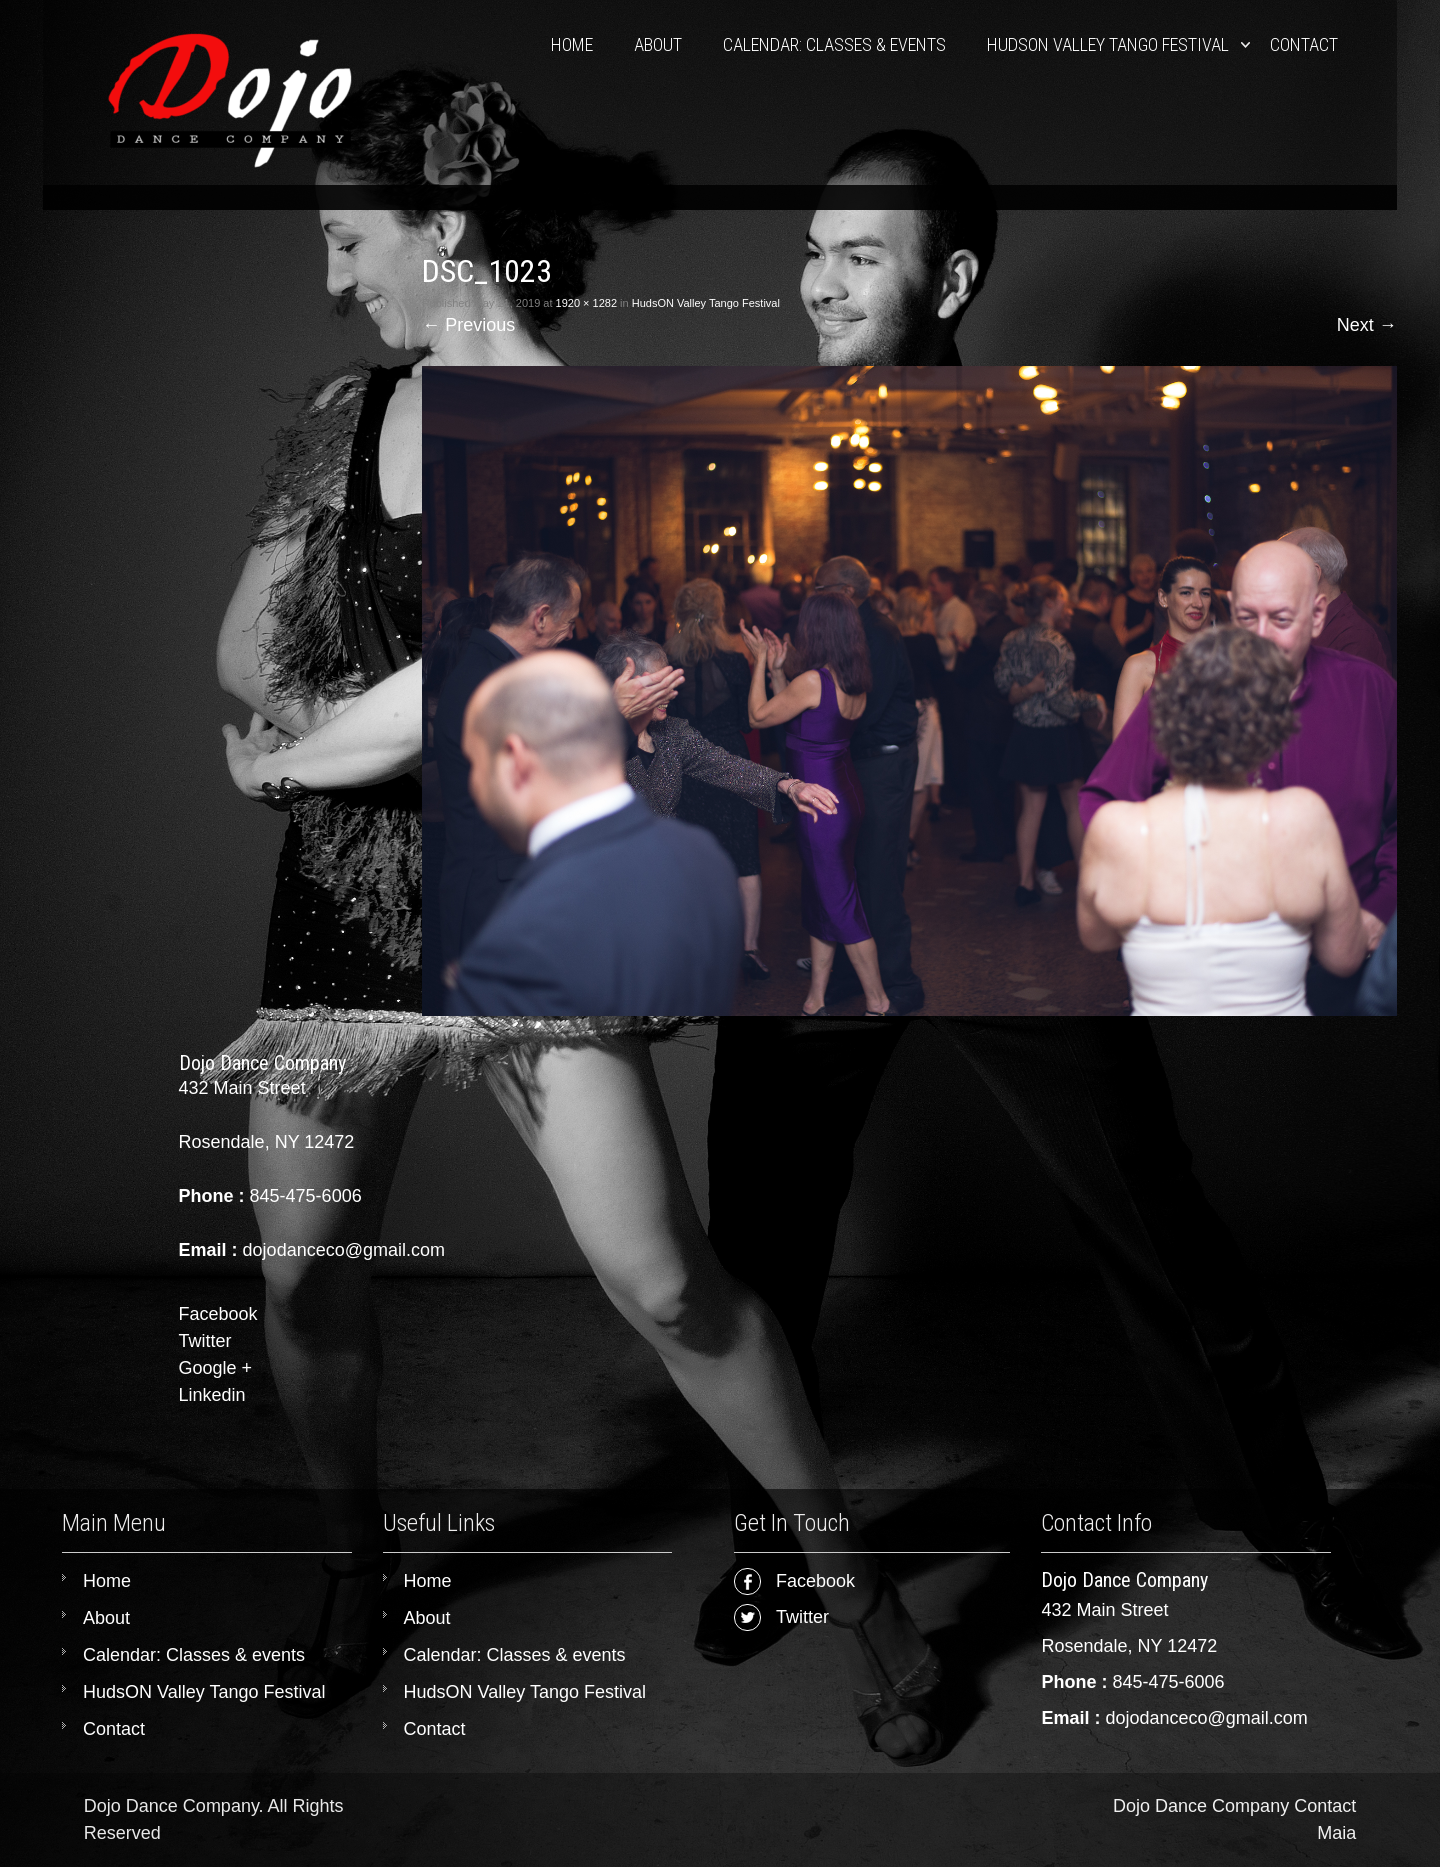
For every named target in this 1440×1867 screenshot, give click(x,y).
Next (1367, 325)
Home (572, 44)
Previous (468, 325)
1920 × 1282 (586, 303)
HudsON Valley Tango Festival (1108, 44)
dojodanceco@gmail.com (1206, 1718)
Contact (1304, 44)
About (658, 44)
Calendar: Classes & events (834, 44)
